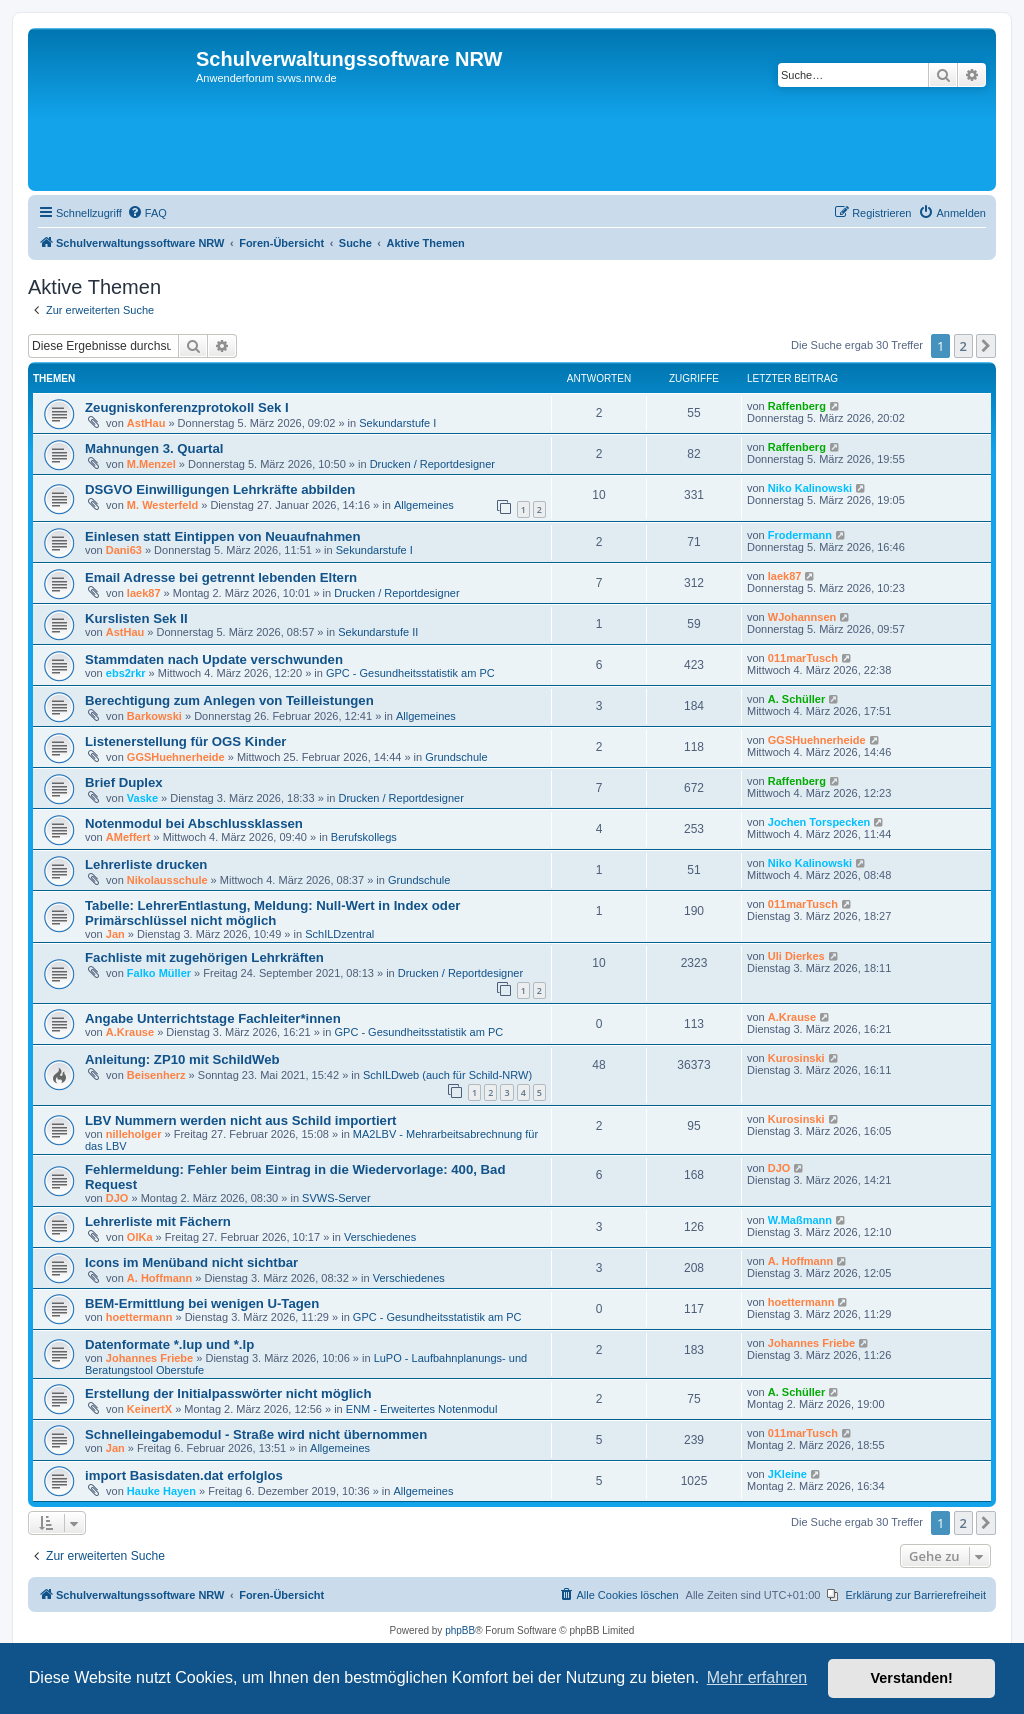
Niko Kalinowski (810, 488)
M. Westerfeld (162, 505)
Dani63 (124, 550)
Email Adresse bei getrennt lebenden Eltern (221, 577)
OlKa (140, 1237)
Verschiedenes (380, 1237)
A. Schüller (796, 699)
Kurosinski (796, 1058)
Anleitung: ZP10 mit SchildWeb (182, 1059)
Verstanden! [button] (912, 1678)
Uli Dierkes (796, 956)
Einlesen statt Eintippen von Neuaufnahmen (223, 536)
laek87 (144, 593)
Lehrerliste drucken (146, 864)
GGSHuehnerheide (176, 757)
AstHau (146, 423)
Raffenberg (797, 406)
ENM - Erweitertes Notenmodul (422, 1409)
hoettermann (139, 1317)
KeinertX (149, 1409)
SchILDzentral (339, 934)
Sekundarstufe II (378, 632)
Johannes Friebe (149, 1358)
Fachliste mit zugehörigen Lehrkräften (204, 957)
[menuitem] (147, 213)
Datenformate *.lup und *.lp (169, 1344)
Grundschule (456, 757)
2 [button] (963, 346)
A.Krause (130, 1032)
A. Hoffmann (159, 1278)
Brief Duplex (124, 782)
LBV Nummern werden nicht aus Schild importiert (240, 1120)
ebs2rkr (126, 673)
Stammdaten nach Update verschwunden (214, 659)
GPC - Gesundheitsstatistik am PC (410, 673)
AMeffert (128, 837)
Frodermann (800, 535)
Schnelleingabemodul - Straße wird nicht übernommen (256, 1434)
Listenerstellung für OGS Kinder (186, 741)
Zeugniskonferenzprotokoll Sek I (187, 407)
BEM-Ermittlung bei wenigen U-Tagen (202, 1303)
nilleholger (134, 1134)
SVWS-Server (336, 1198)
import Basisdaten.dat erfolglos (184, 1475)
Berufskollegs (364, 837)
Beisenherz (156, 1075)
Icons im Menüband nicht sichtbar (191, 1262)
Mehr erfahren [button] (757, 1677)
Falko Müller (159, 973)
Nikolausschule (167, 880)
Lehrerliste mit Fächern (158, 1221)
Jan (115, 934)
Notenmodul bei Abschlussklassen (194, 823)
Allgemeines (424, 505)
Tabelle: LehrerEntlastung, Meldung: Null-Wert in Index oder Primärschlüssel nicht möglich (272, 913)
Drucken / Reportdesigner (432, 464)
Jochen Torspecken (819, 822)
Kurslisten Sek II (136, 618)
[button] (986, 346)
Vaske (142, 798)
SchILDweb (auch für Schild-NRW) (447, 1075)
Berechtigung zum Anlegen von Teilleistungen (229, 700)
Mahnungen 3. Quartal (154, 448)
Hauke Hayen (161, 1491)
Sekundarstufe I (397, 423)
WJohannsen (802, 617)
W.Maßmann (800, 1220)
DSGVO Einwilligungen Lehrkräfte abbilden (220, 489)
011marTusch (803, 658)
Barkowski (154, 716)
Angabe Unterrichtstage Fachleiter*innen (213, 1018)
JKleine (787, 1474)
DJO (117, 1198)
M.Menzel (151, 464)
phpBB (460, 1630)
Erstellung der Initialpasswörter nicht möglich (228, 1393)
